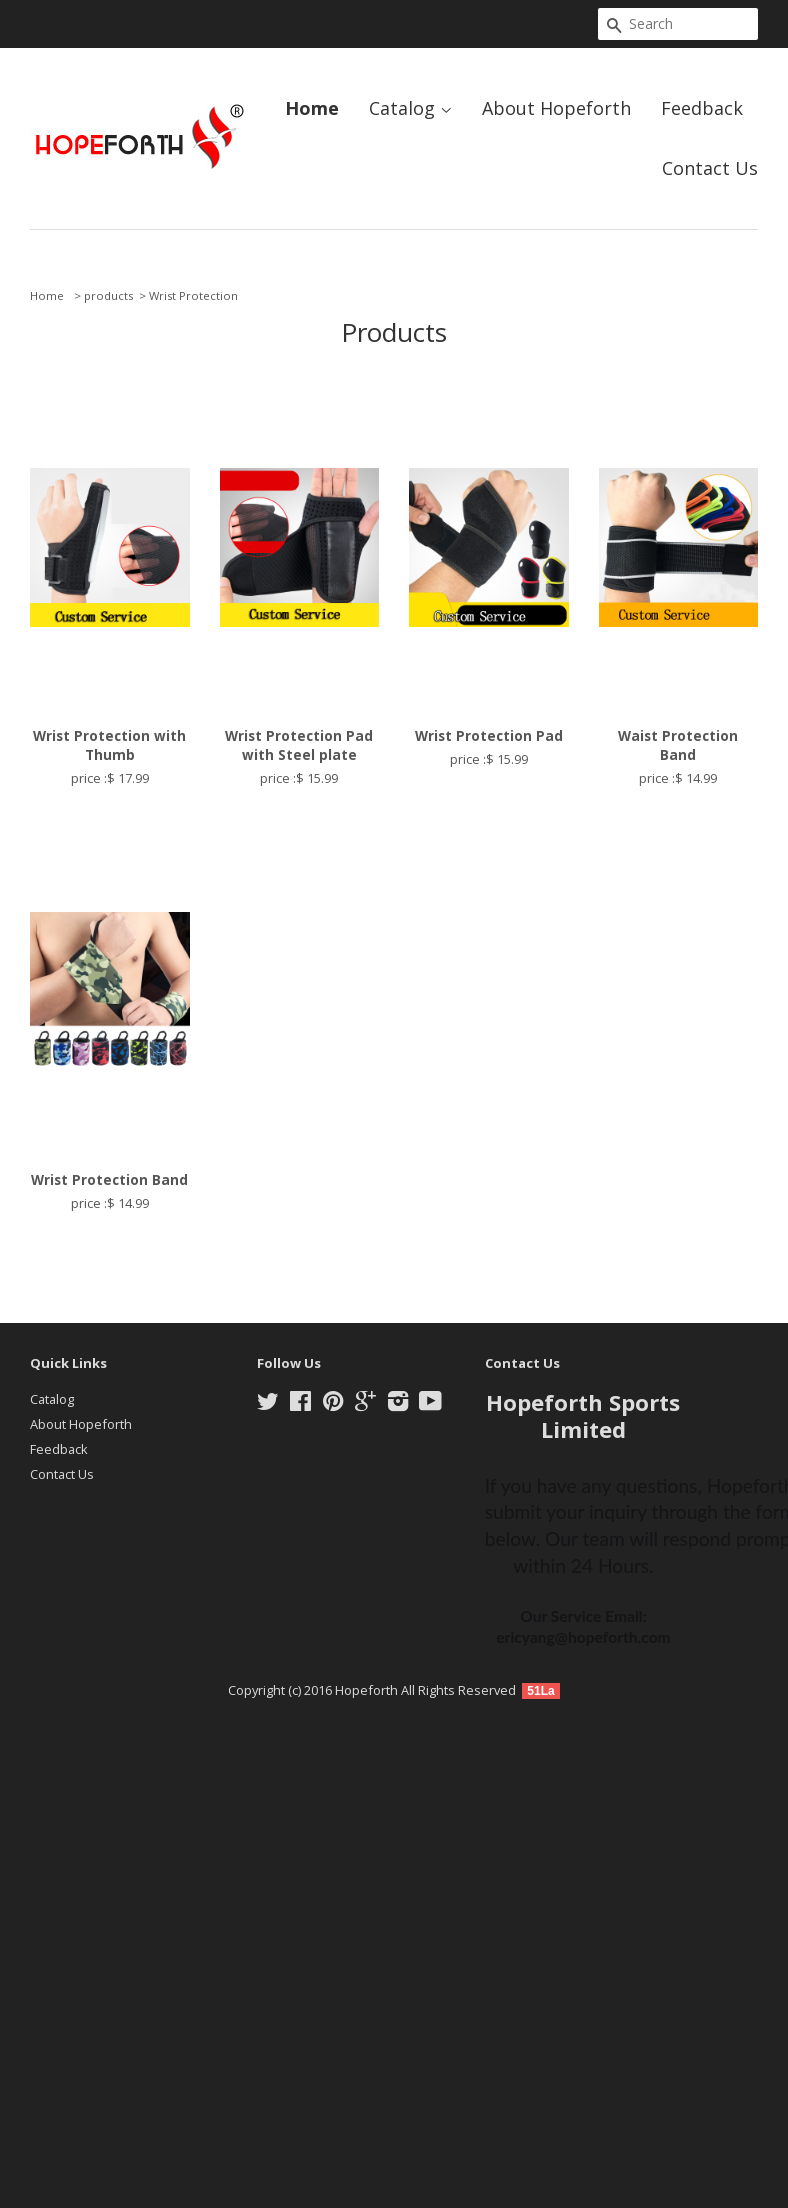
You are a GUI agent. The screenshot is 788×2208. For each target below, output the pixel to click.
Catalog (410, 108)
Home (312, 108)
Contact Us (710, 168)
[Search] (678, 24)
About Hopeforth (556, 108)
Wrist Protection (193, 295)
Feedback (702, 108)
